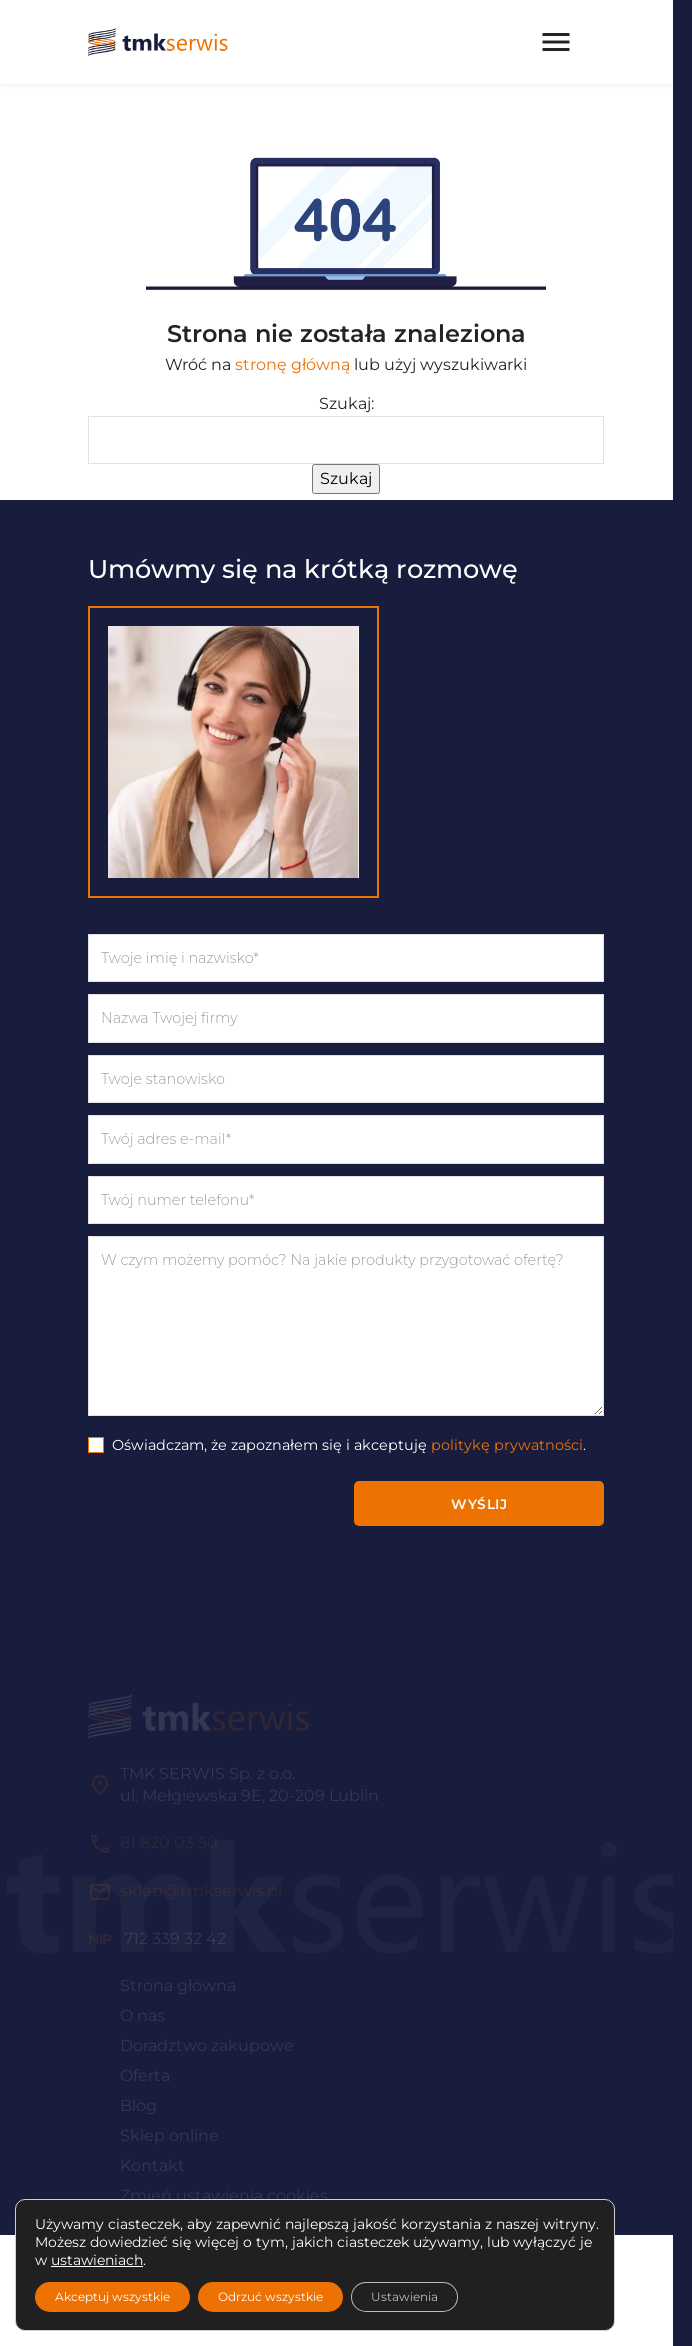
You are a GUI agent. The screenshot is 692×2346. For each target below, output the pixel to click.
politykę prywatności (507, 1445)
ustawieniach (97, 2260)
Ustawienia (404, 2296)
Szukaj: (346, 403)
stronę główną (292, 364)
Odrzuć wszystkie (270, 2296)
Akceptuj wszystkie (112, 2296)
